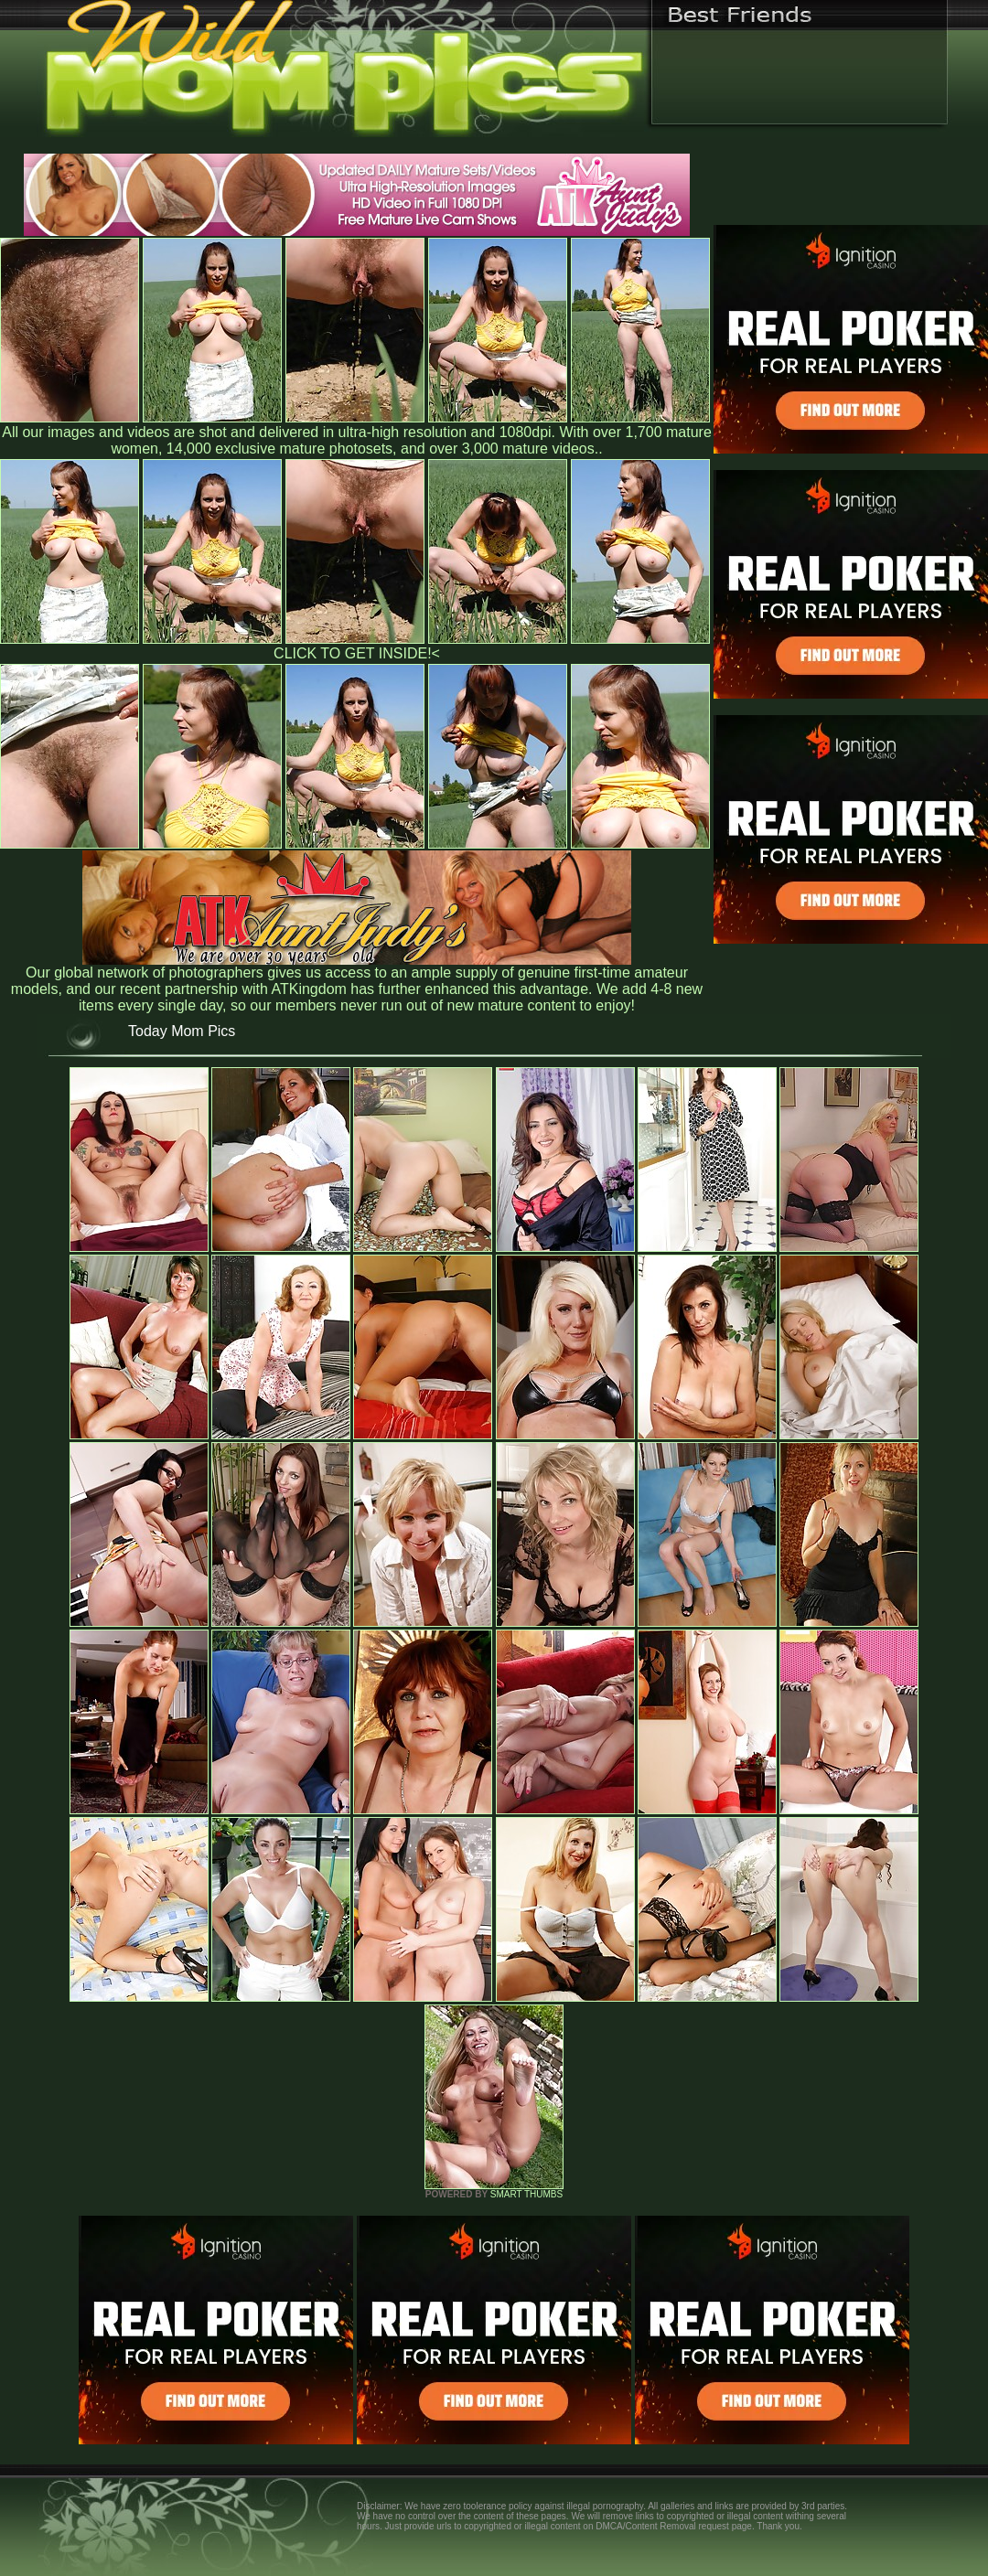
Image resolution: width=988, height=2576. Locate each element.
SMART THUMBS (526, 2194)
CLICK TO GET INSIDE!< (357, 653)
